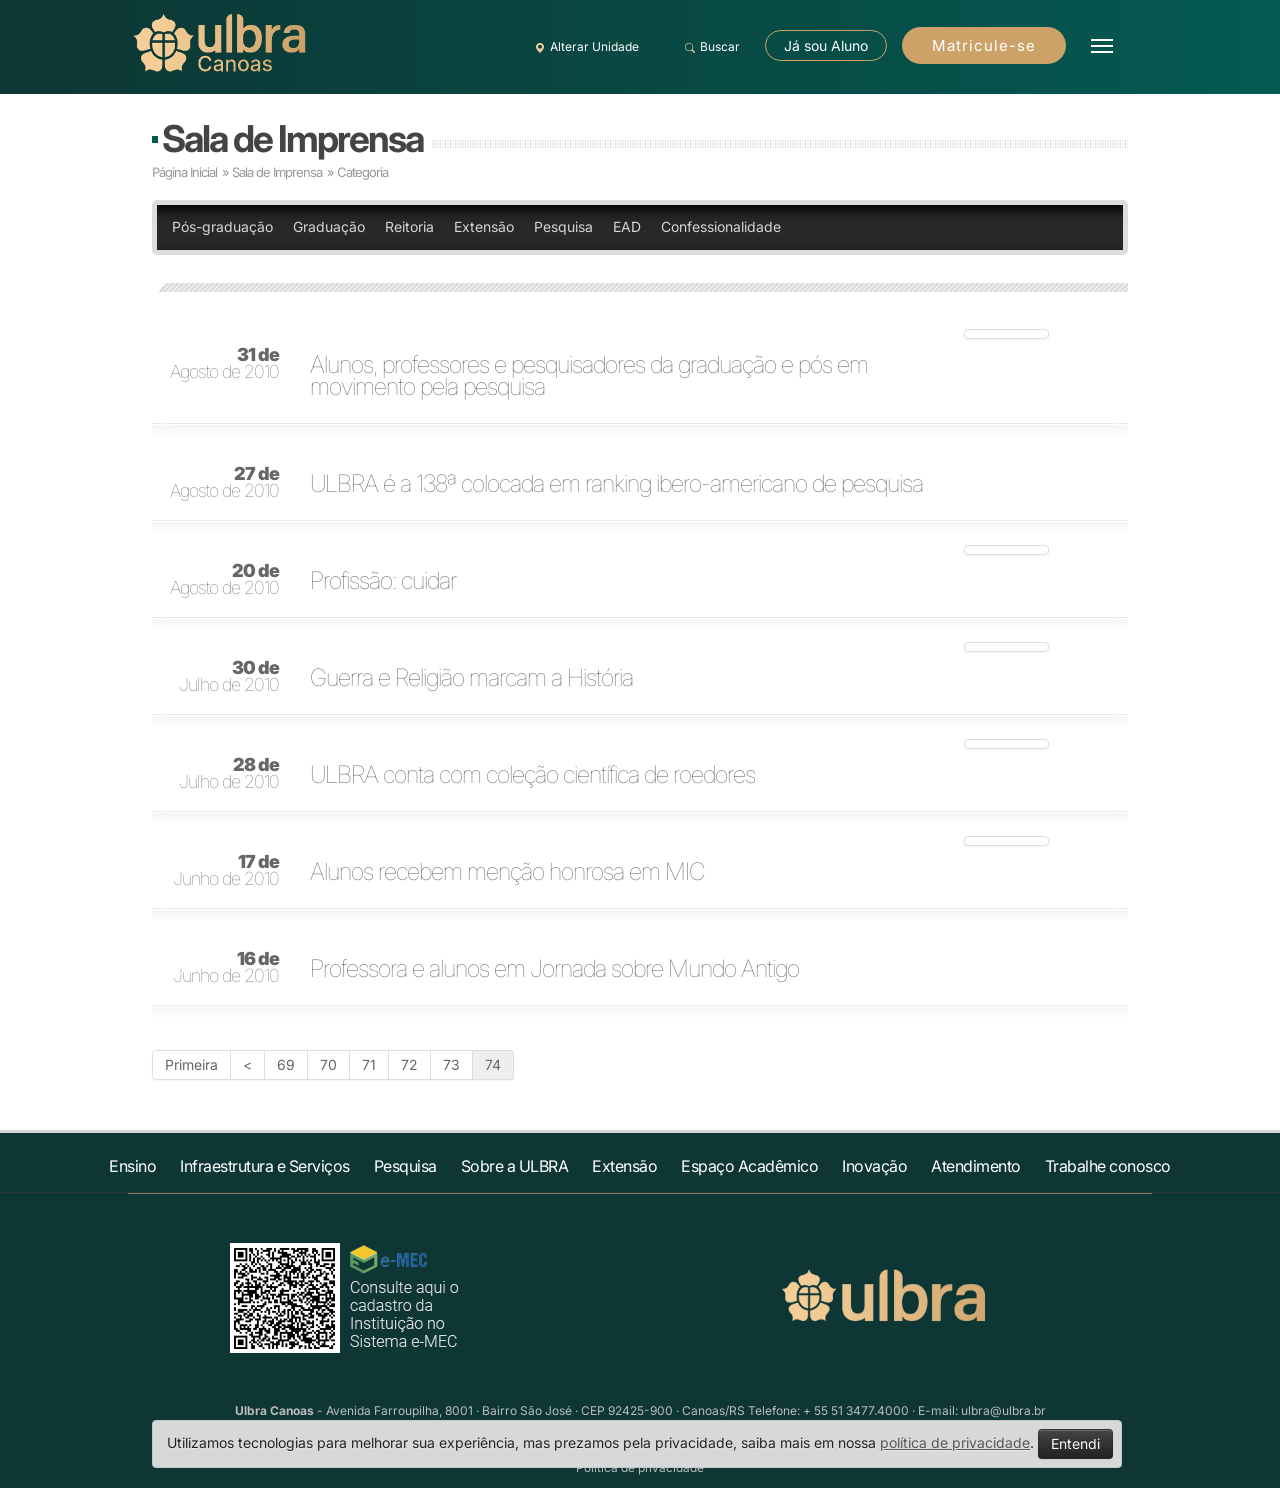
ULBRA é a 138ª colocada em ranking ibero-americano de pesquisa (616, 484)
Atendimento (976, 1166)
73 (451, 1064)
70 (328, 1064)
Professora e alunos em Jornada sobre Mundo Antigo (554, 969)
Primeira (191, 1064)
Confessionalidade (721, 226)
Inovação (874, 1166)
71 (369, 1064)
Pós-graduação (222, 226)
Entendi (1075, 1443)
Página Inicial (184, 172)
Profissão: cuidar (383, 581)
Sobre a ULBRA (515, 1166)
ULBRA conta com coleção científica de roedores (532, 775)
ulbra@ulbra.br (1003, 1410)
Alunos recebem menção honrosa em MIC (507, 872)
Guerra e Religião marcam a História (471, 678)
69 (286, 1064)
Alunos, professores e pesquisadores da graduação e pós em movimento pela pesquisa (589, 376)
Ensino (132, 1166)
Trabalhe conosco (1108, 1166)
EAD (627, 226)
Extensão (484, 226)
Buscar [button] (709, 47)
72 (409, 1064)
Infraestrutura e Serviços (265, 1166)
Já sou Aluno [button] (826, 45)
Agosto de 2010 (224, 364)
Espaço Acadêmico (749, 1166)
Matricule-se (984, 45)
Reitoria (409, 226)
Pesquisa (563, 226)
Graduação (329, 226)
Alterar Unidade (584, 47)
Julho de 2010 (229, 677)
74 (493, 1064)
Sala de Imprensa (292, 138)
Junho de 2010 (226, 871)
